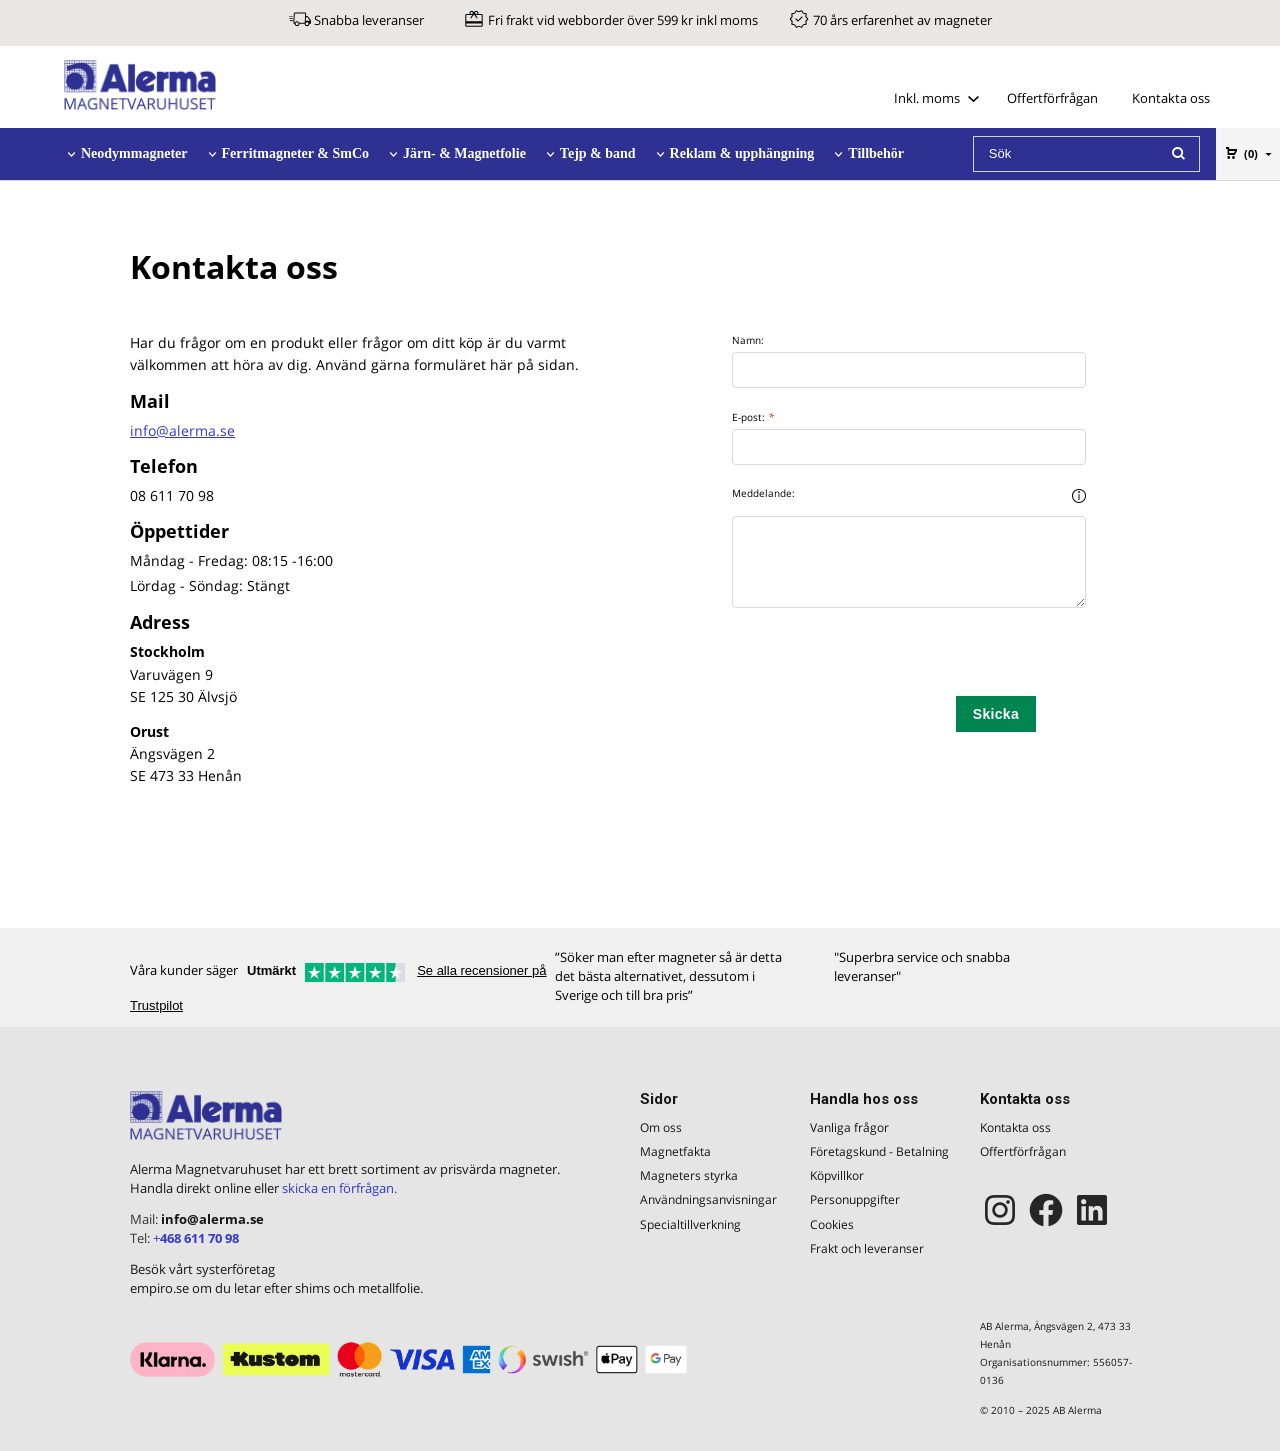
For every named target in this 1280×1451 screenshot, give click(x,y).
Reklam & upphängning (742, 153)
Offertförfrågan (1052, 98)
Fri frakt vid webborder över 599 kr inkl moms (623, 20)
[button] (1079, 495)
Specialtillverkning (690, 1224)
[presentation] (884, 657)
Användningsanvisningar (708, 1199)
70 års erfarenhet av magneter (902, 20)
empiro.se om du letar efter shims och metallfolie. (276, 1288)
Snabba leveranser (369, 20)
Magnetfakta (675, 1151)
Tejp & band (598, 153)
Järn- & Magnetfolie (464, 153)
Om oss (661, 1127)
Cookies (832, 1224)
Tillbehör (876, 153)
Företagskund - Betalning (879, 1151)
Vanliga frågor (849, 1127)
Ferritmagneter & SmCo (295, 153)
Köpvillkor (837, 1175)
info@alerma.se (182, 430)
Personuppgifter (855, 1199)
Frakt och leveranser (867, 1248)
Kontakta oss (1171, 98)
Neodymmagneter (134, 153)
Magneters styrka (689, 1175)
